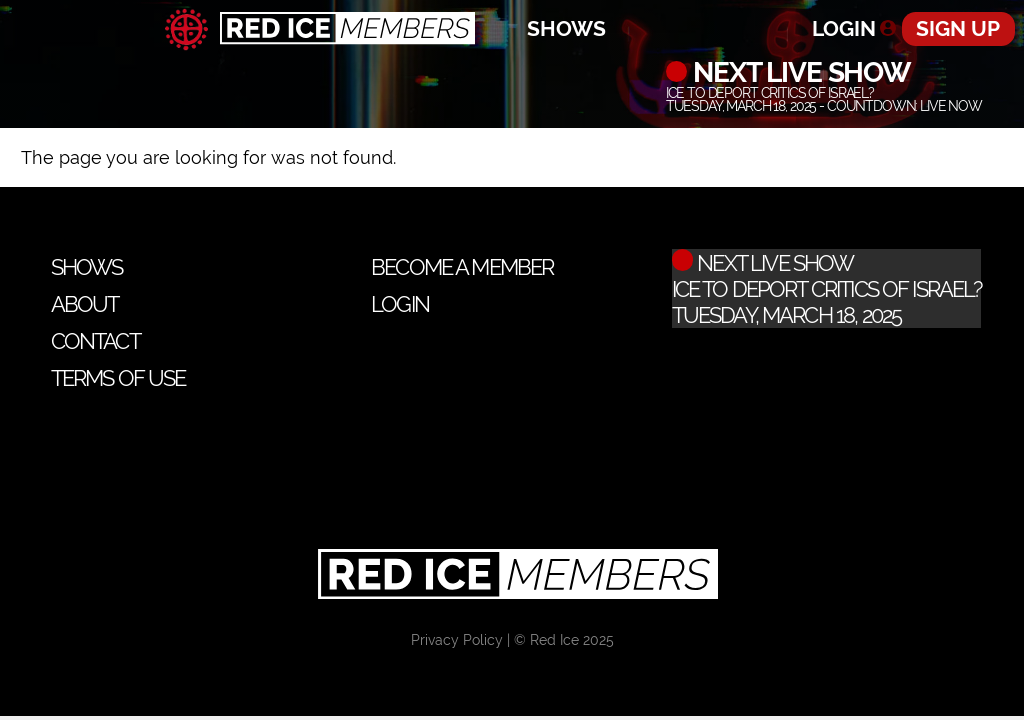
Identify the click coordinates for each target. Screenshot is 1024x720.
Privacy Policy (457, 640)
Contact (95, 341)
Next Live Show (798, 72)
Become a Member (462, 267)
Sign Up (958, 28)
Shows (566, 28)
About (85, 304)
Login (844, 28)
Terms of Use (118, 378)
